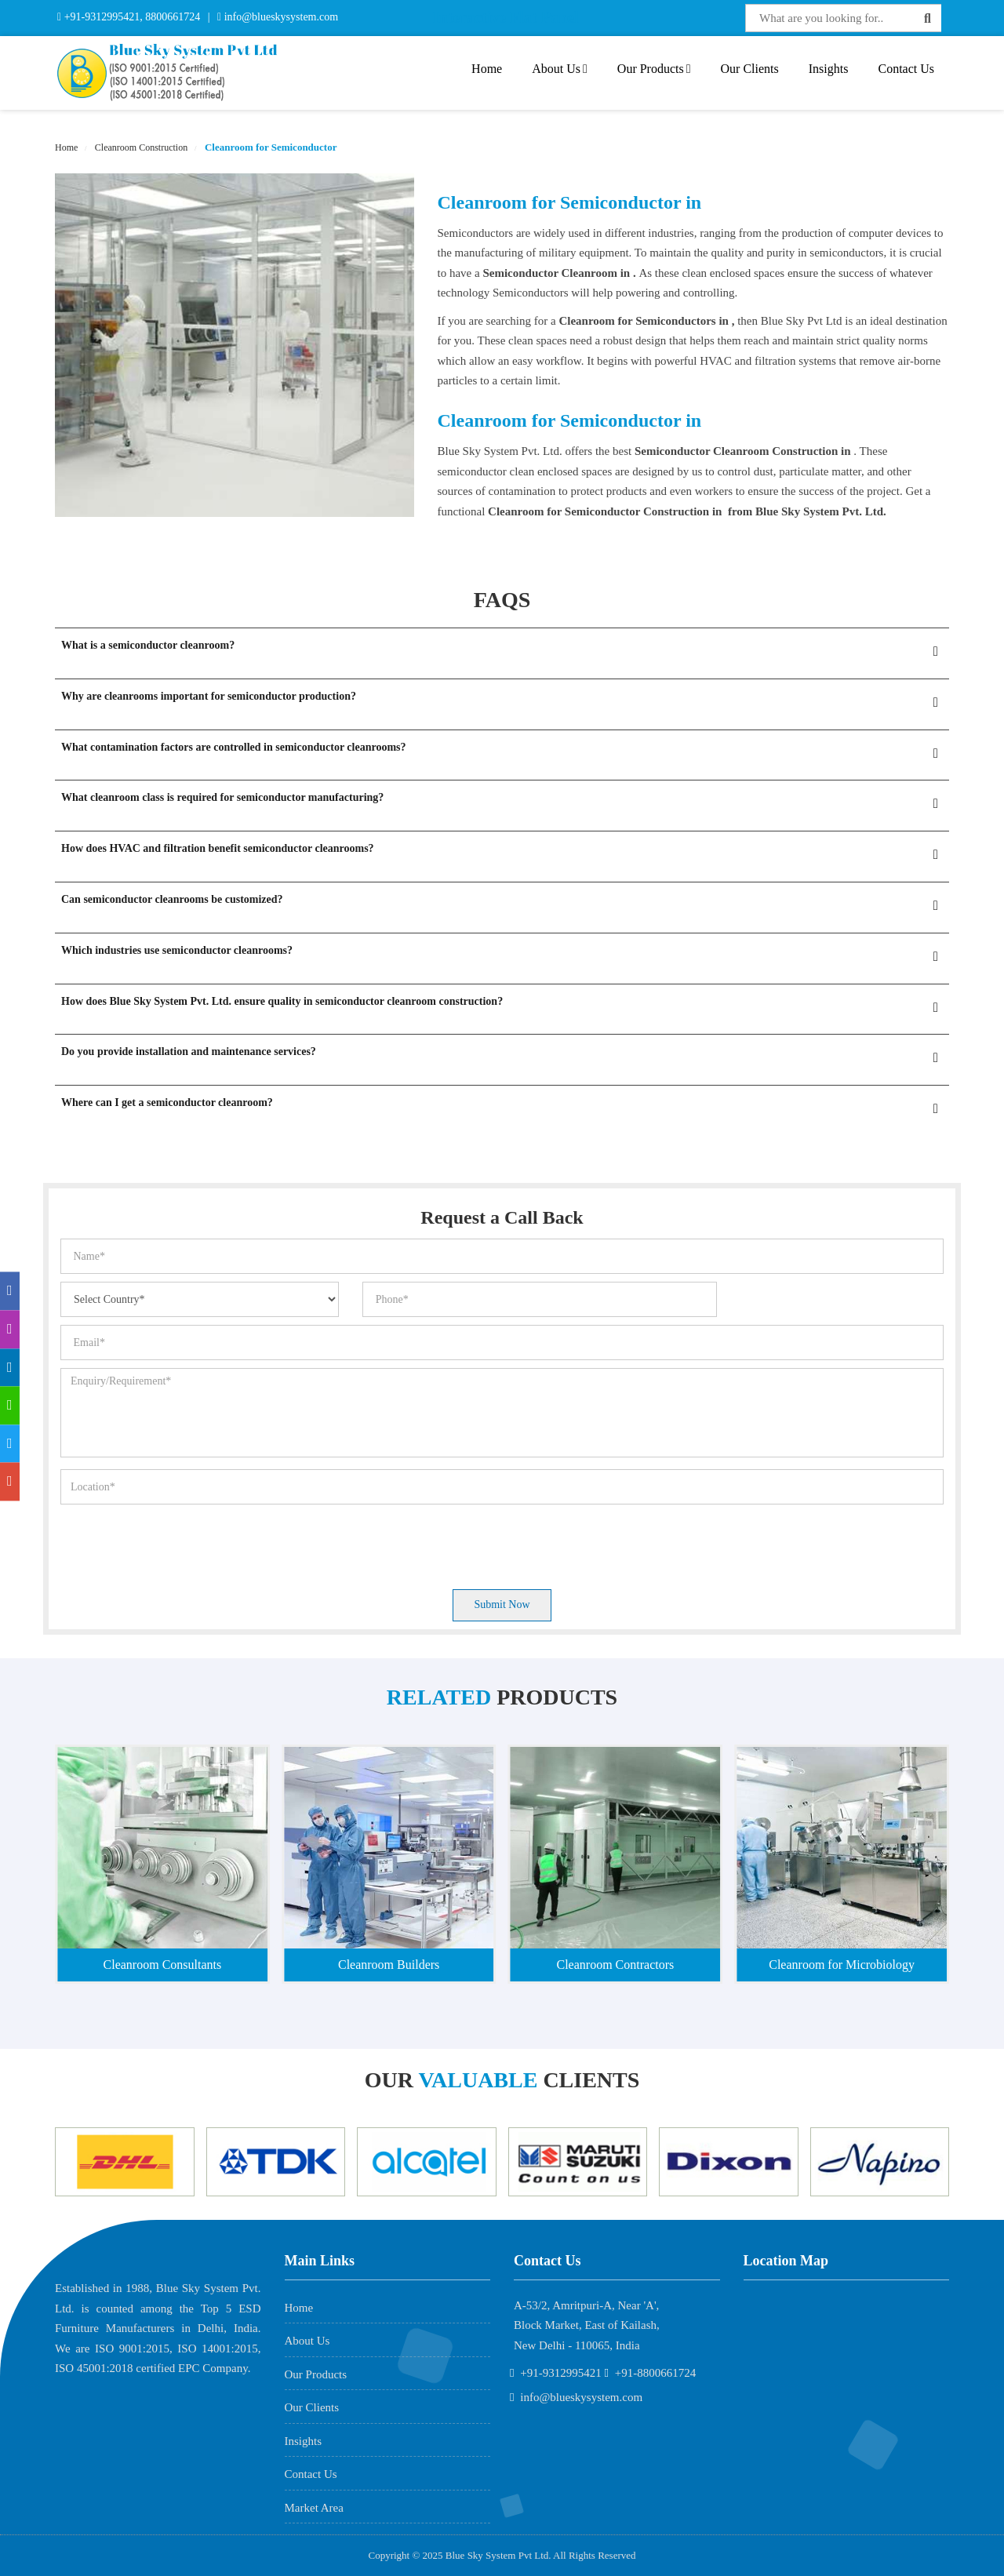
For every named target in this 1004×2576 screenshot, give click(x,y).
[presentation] (179, 1543)
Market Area (314, 2507)
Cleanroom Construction (140, 147)
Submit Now (501, 1604)
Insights (829, 68)
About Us (559, 68)
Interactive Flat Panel (506, 17)
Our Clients (750, 68)
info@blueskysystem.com (279, 17)
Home (486, 68)
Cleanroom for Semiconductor (269, 147)
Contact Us (906, 68)
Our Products (654, 68)
